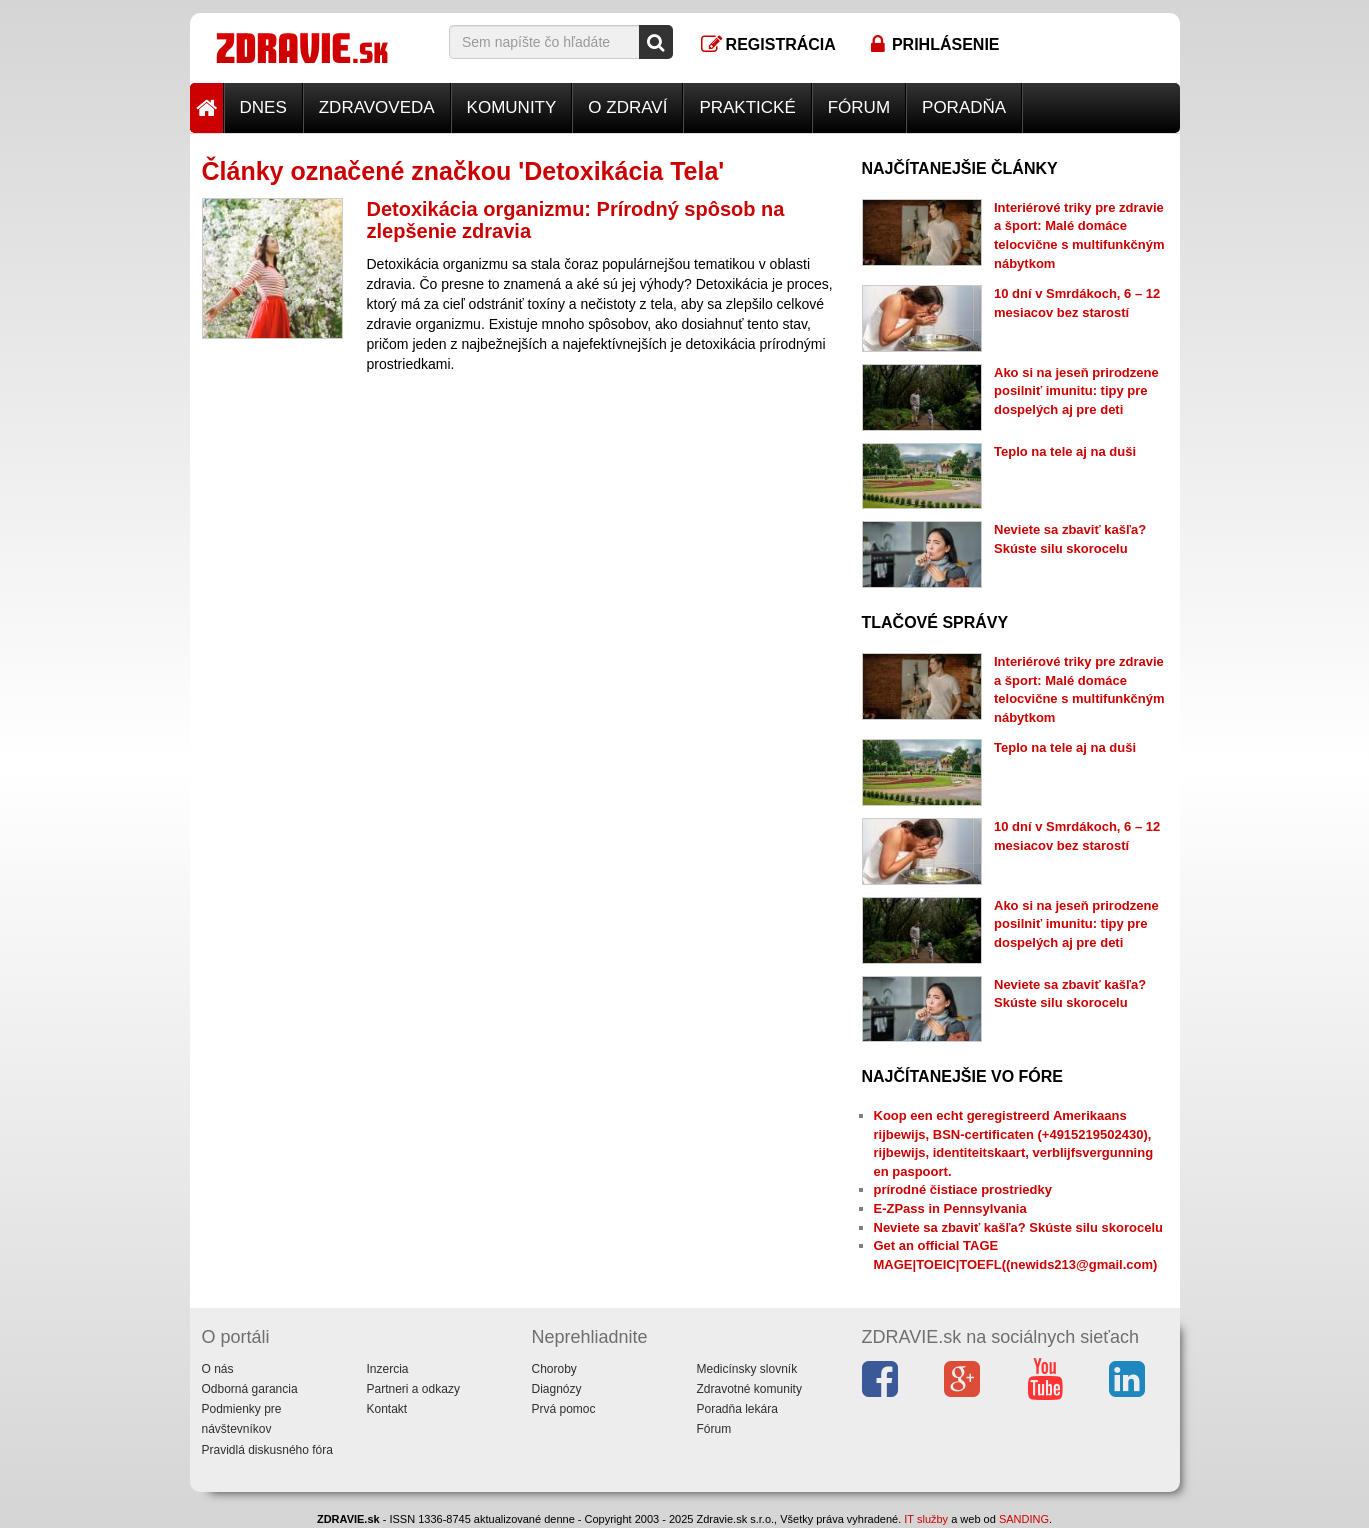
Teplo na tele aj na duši (1065, 451)
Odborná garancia (250, 1389)
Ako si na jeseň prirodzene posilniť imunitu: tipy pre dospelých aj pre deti (1076, 391)
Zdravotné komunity (749, 1389)
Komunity (512, 107)
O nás (218, 1369)
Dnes (263, 107)
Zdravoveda (377, 107)
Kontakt (387, 1409)
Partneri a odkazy (413, 1389)
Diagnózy (557, 1389)
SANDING (1024, 1519)
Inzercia (388, 1369)
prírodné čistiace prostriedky (963, 1189)
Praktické (747, 107)
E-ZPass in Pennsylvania (950, 1208)
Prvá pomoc (564, 1409)
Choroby (554, 1369)
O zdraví (627, 107)
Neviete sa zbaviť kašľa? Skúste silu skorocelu (1018, 1227)
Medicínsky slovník (747, 1369)
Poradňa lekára (737, 1409)
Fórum (859, 107)
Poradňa (964, 107)
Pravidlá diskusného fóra (267, 1450)
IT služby (926, 1519)
